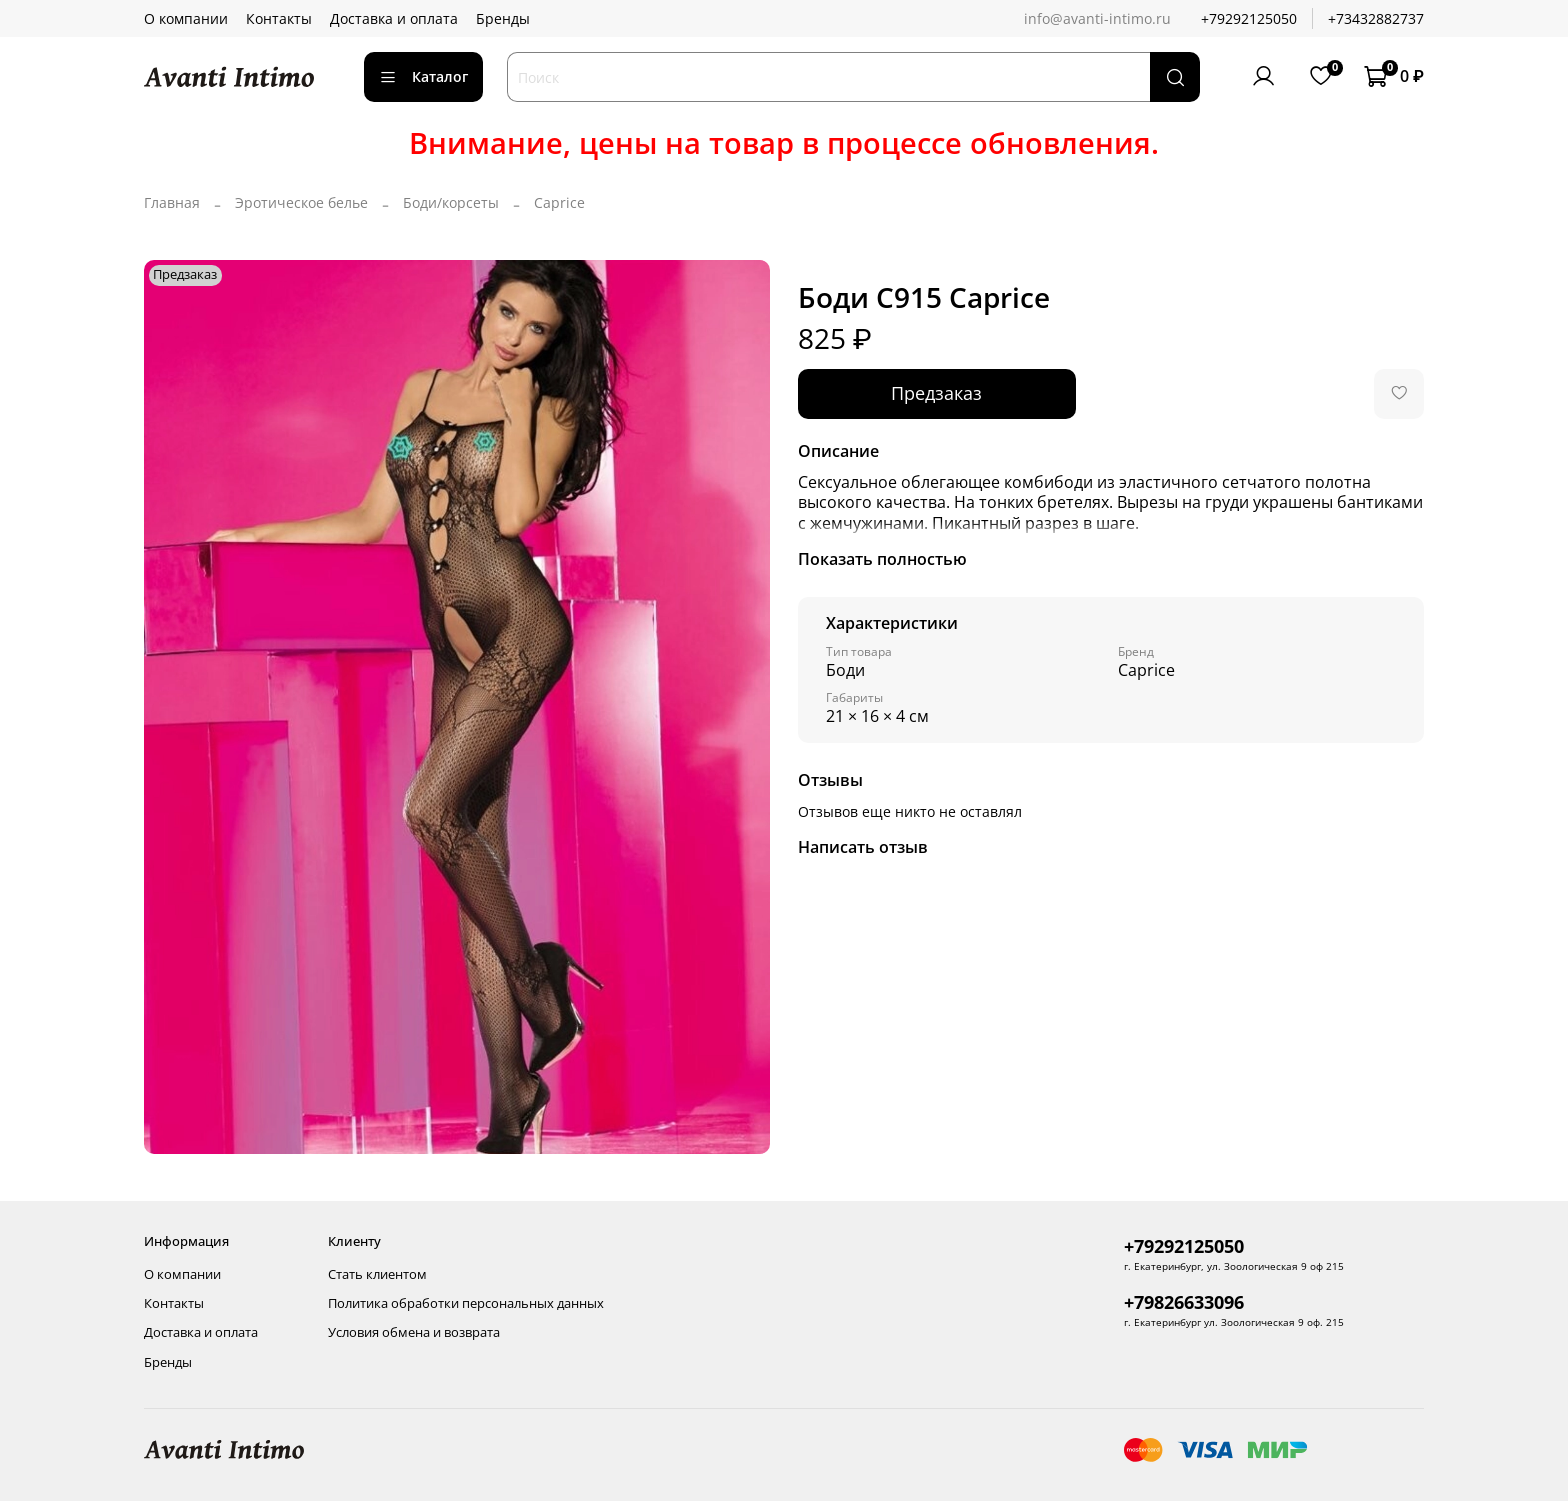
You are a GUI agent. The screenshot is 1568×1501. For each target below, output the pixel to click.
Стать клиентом (377, 1274)
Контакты (279, 18)
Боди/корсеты (451, 202)
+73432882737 (1376, 18)
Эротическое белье (301, 202)
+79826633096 (1184, 1302)
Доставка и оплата (394, 18)
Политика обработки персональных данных (466, 1303)
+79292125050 (1249, 18)
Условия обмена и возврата (414, 1332)
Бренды (503, 18)
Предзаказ (936, 393)
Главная (172, 202)
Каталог (423, 76)
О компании (186, 18)
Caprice (559, 202)
